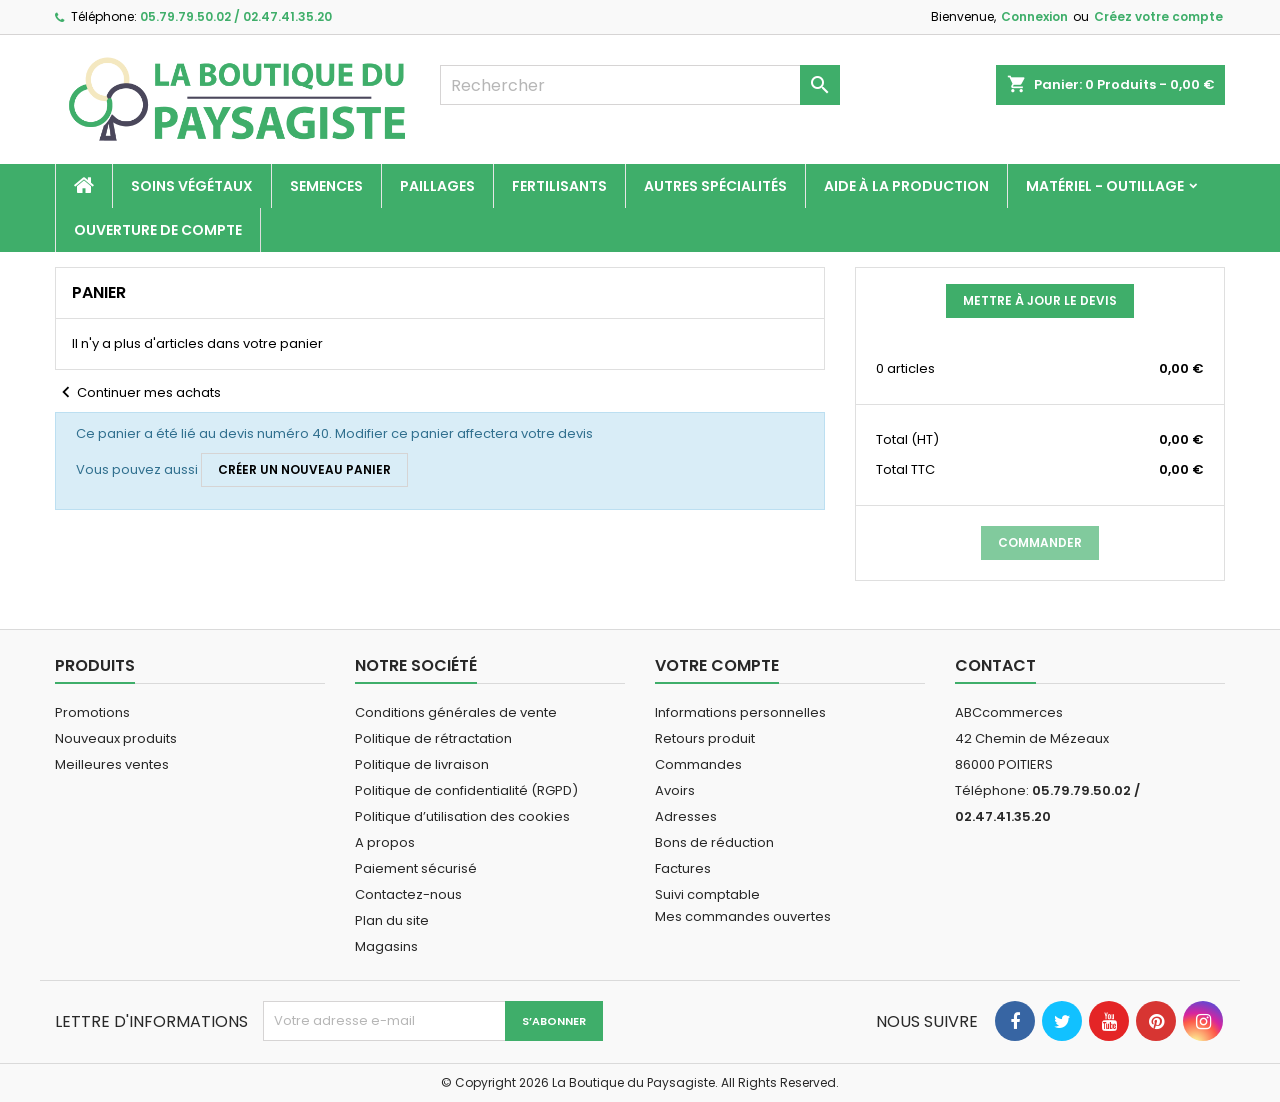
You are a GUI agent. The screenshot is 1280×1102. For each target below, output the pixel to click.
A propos (385, 842)
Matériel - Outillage (1105, 186)
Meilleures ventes (112, 764)
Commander (1040, 542)
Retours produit (705, 738)
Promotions (92, 712)
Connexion (1034, 16)
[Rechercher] (640, 85)
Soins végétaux (192, 186)
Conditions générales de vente (456, 712)
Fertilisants (559, 186)
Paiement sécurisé (416, 868)
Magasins (386, 946)
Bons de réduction (714, 842)
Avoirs (675, 790)
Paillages (437, 186)
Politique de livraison (422, 764)
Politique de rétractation (433, 738)
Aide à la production (906, 186)
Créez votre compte (1158, 16)
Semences (326, 186)
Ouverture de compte (158, 230)
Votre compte (717, 665)
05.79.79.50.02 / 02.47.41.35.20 (236, 16)
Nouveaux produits (116, 738)
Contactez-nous (408, 894)
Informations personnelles (740, 712)
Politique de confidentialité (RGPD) (466, 790)
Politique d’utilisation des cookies (462, 816)
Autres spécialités (715, 186)
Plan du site (392, 920)
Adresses (686, 816)
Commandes (698, 764)
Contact (995, 665)
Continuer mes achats (138, 393)
